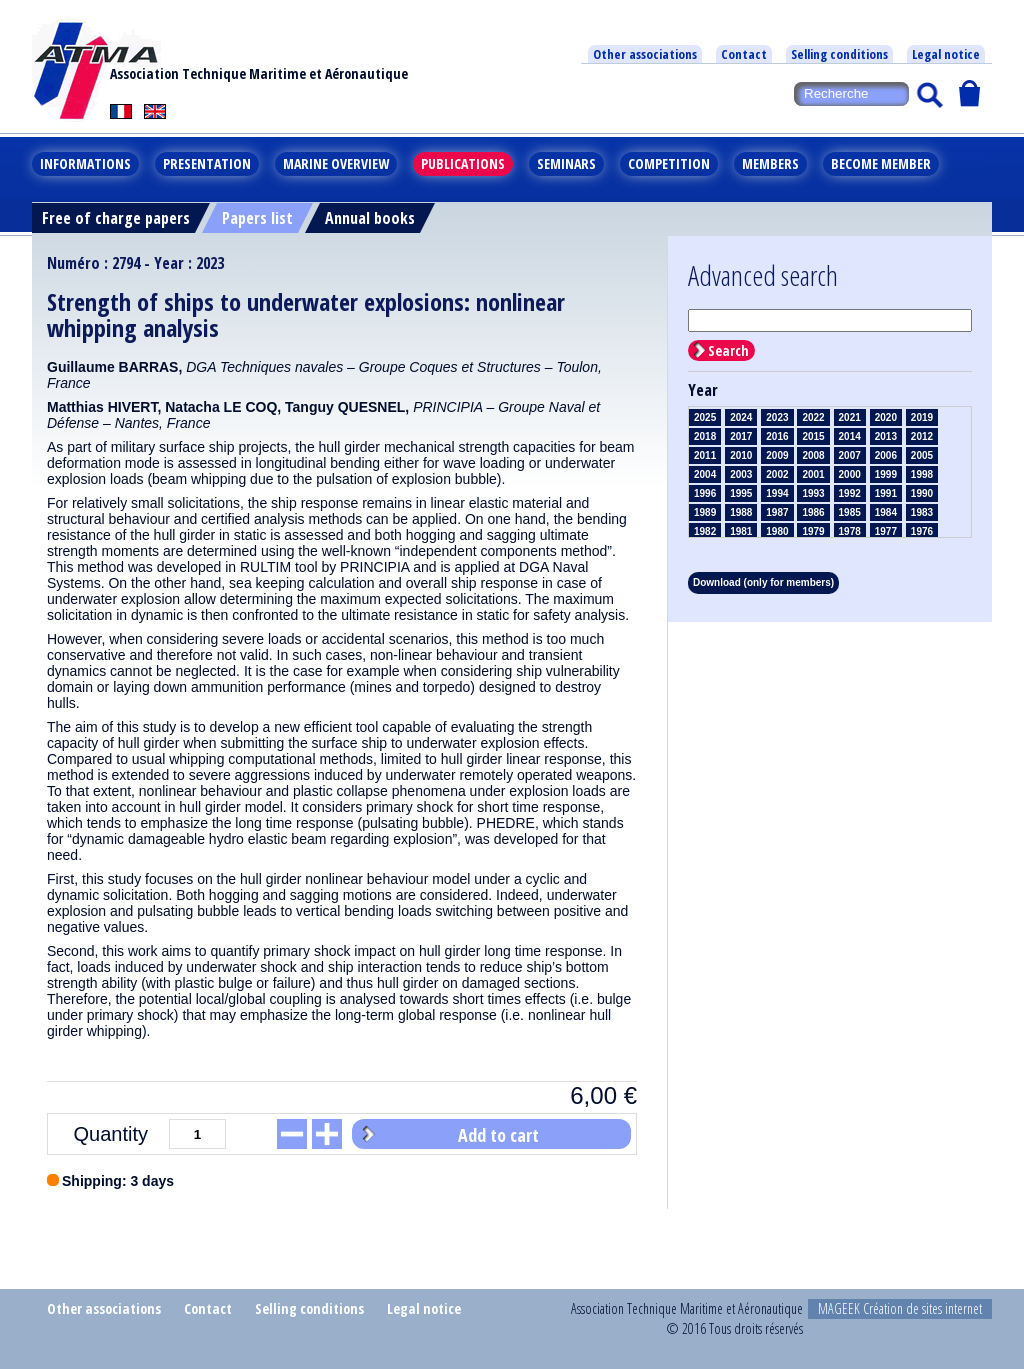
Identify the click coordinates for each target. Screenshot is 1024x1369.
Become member (881, 163)
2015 (813, 436)
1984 (886, 512)
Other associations (645, 54)
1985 (850, 512)
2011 (705, 455)
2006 (886, 455)
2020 (886, 417)
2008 (813, 455)
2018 (705, 436)
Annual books (370, 218)
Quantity (111, 1134)
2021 (850, 417)
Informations (85, 163)
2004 (705, 474)
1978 (850, 531)
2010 (741, 455)
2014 (850, 436)
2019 (922, 417)
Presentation (207, 163)
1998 (922, 474)
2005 (922, 455)
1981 (741, 531)
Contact (744, 54)
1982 (705, 531)
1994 (777, 493)
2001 (813, 474)
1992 (850, 493)
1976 (922, 531)
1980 (777, 531)
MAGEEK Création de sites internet (900, 1308)
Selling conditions (839, 54)
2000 (850, 474)
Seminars (566, 163)
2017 (741, 436)
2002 (777, 474)
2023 (777, 417)
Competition (669, 163)
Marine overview (336, 163)
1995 (741, 493)
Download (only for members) (763, 582)
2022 (813, 417)
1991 (886, 493)
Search (728, 350)
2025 (705, 417)
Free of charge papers (116, 218)
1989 (705, 512)
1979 (813, 531)
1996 (705, 493)
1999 (886, 474)
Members (770, 163)
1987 (777, 512)
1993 (813, 493)
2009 (777, 455)
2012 (922, 436)
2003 (741, 474)
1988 (741, 512)
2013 (886, 436)
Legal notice (946, 54)
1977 (886, 531)
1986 (813, 512)
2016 (777, 436)
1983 (922, 512)
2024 (741, 417)
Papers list (257, 218)
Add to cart (498, 1135)
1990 (922, 493)
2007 (850, 455)
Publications (463, 163)
